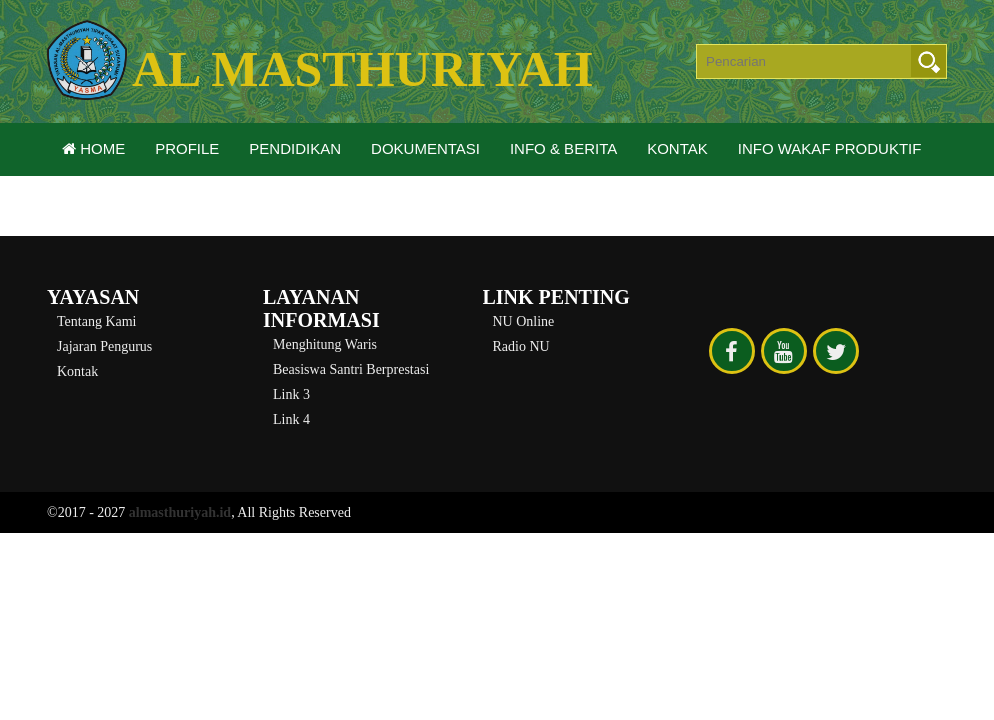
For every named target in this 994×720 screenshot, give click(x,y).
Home (93, 148)
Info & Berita (563, 148)
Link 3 (291, 394)
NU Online (524, 321)
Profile (187, 148)
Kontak (677, 148)
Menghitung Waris (325, 344)
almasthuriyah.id (180, 512)
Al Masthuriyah (362, 69)
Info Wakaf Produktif (830, 148)
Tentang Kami (97, 321)
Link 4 (291, 419)
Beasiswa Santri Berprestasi (351, 369)
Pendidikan (295, 148)
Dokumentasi (425, 148)
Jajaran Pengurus (104, 346)
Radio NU (521, 346)
